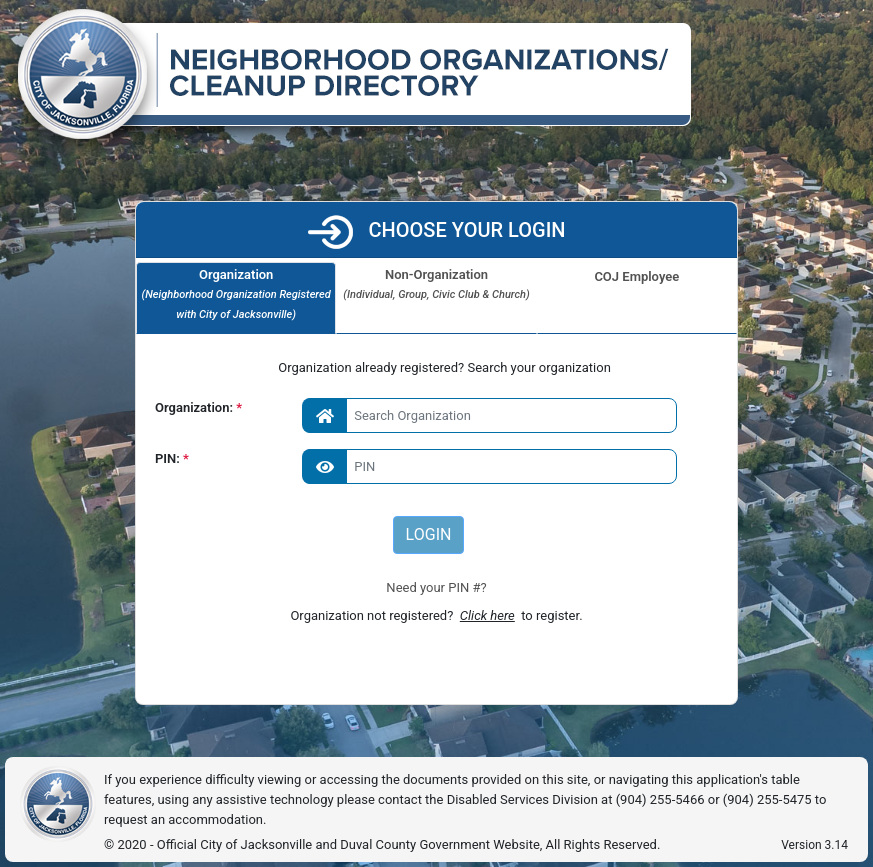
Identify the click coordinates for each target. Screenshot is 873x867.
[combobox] (489, 415)
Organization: (194, 407)
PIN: (169, 458)
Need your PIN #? (436, 587)
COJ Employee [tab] (636, 276)
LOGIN (429, 534)
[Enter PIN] (489, 466)
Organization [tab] (236, 296)
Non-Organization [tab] (436, 286)
